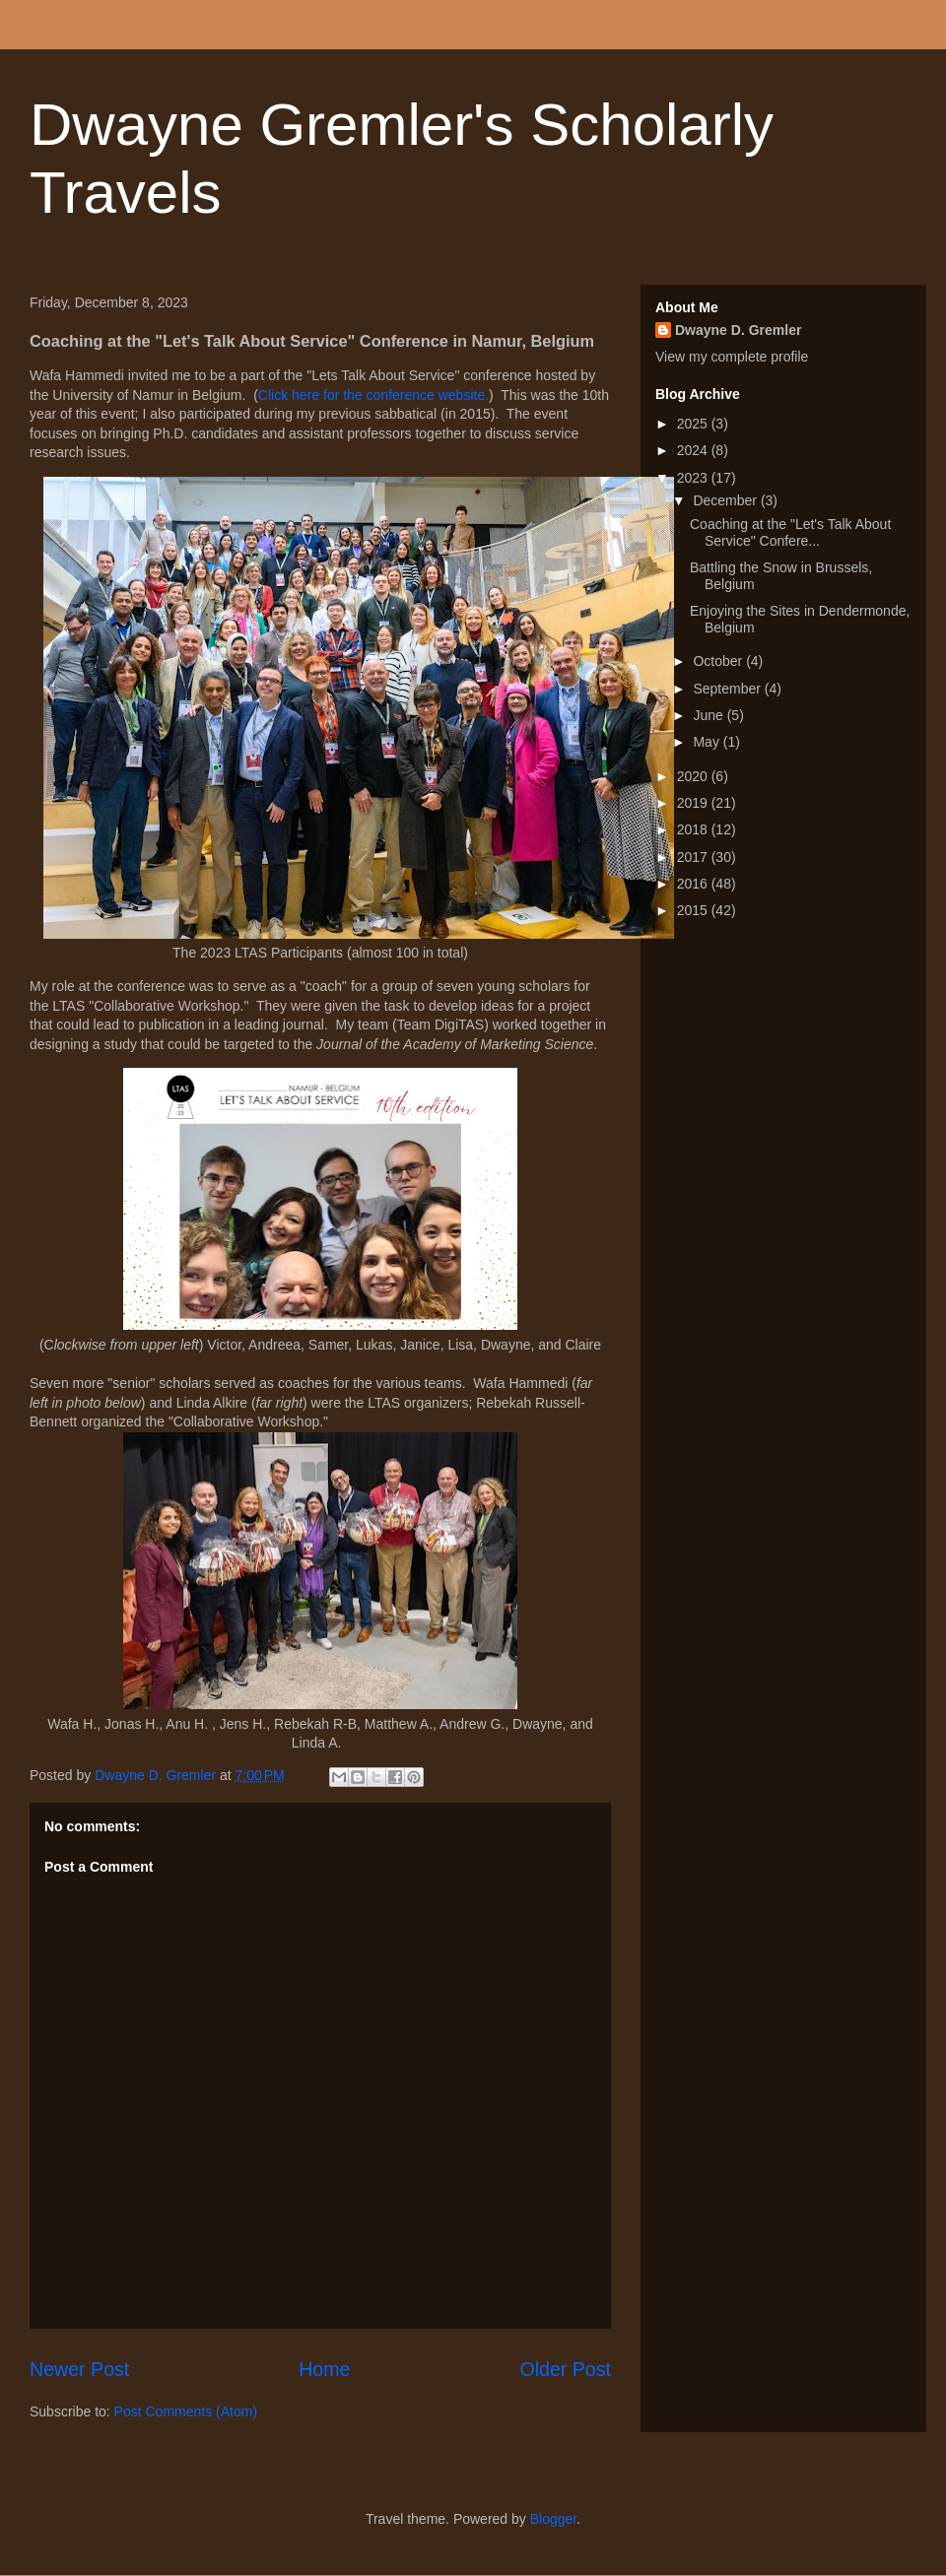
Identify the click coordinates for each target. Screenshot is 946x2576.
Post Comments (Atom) (185, 2411)
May (707, 742)
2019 (694, 803)
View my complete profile (731, 356)
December (726, 500)
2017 (694, 857)
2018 (694, 829)
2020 (694, 776)
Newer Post (79, 2369)
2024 (694, 450)
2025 (694, 423)
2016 (694, 884)
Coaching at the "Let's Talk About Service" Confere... (790, 532)
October (719, 661)
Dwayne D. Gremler (738, 330)
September (728, 688)
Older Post (565, 2369)
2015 (694, 910)
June (709, 715)
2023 (694, 478)
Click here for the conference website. (373, 395)
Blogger (553, 2519)
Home (324, 2369)
